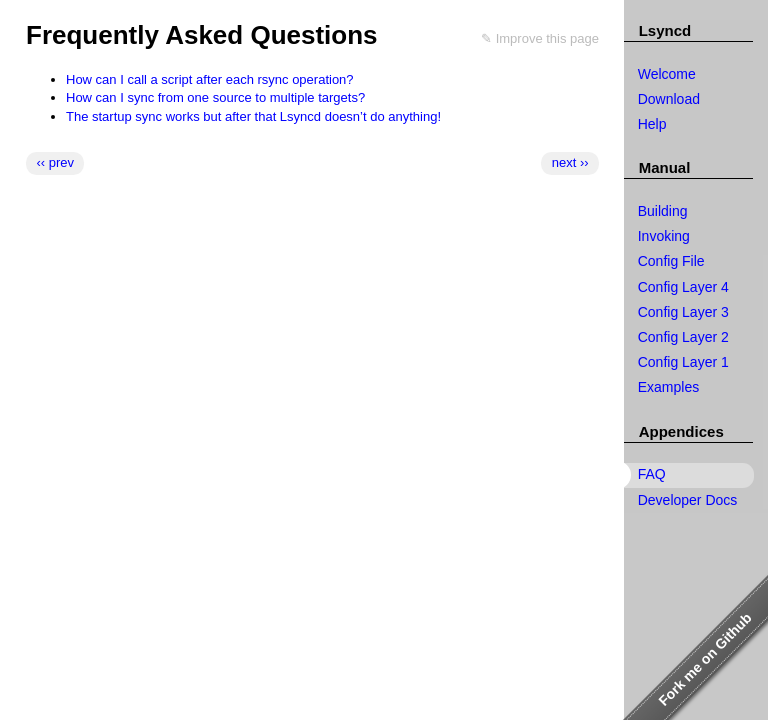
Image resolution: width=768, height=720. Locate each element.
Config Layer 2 (683, 337)
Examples (668, 387)
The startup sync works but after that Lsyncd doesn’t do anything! (253, 116)
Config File (671, 261)
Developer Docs (688, 500)
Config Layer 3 (683, 312)
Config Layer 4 (683, 287)
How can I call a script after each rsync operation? (210, 79)
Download (669, 99)
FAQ (652, 474)
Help (652, 124)
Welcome (667, 74)
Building (663, 211)
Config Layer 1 (683, 362)
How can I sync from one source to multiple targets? (215, 97)
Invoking (664, 236)
